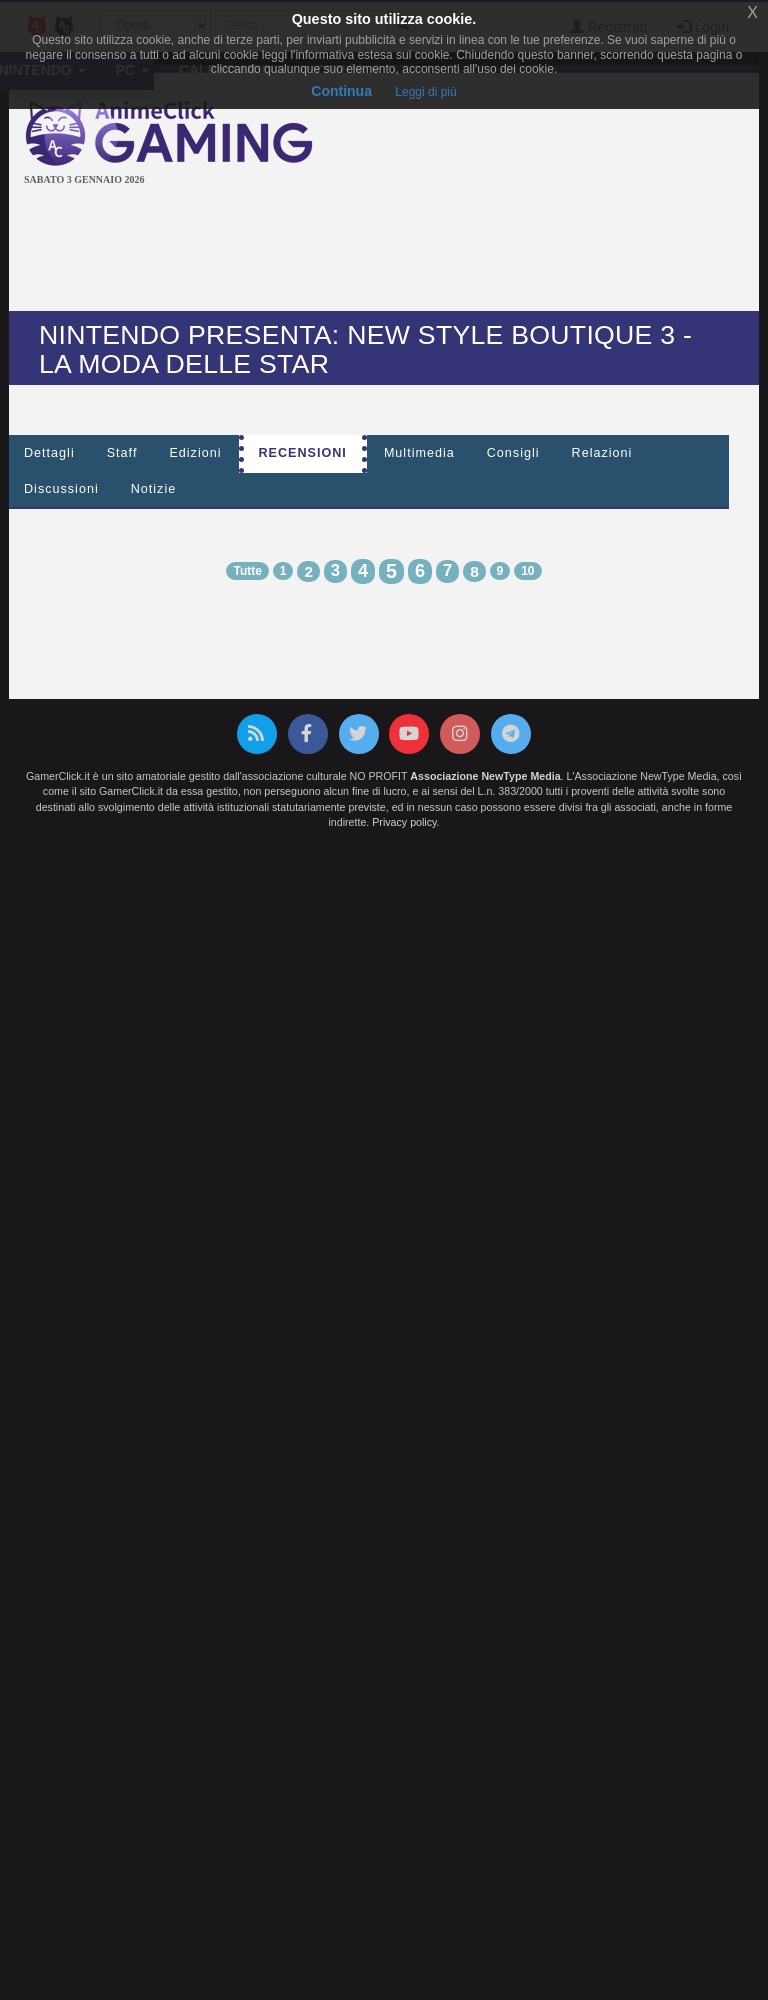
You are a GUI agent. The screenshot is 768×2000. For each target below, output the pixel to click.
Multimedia (419, 453)
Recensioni (303, 453)
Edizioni (195, 453)
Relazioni (602, 453)
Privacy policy (404, 822)
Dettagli (49, 453)
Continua (341, 91)
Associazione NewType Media (485, 776)
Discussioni (61, 489)
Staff (122, 453)
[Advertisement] (388, 251)
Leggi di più (425, 92)
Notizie (154, 489)
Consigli (513, 453)
